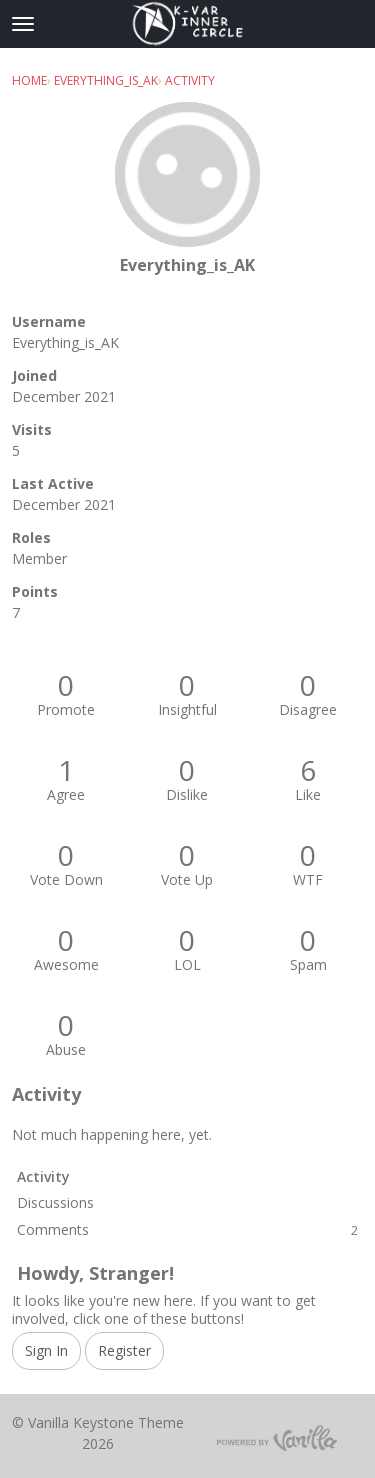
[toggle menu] (23, 24)
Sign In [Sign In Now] (46, 1350)
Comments (187, 1229)
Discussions (55, 1202)
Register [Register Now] (124, 1350)
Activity (43, 1176)
